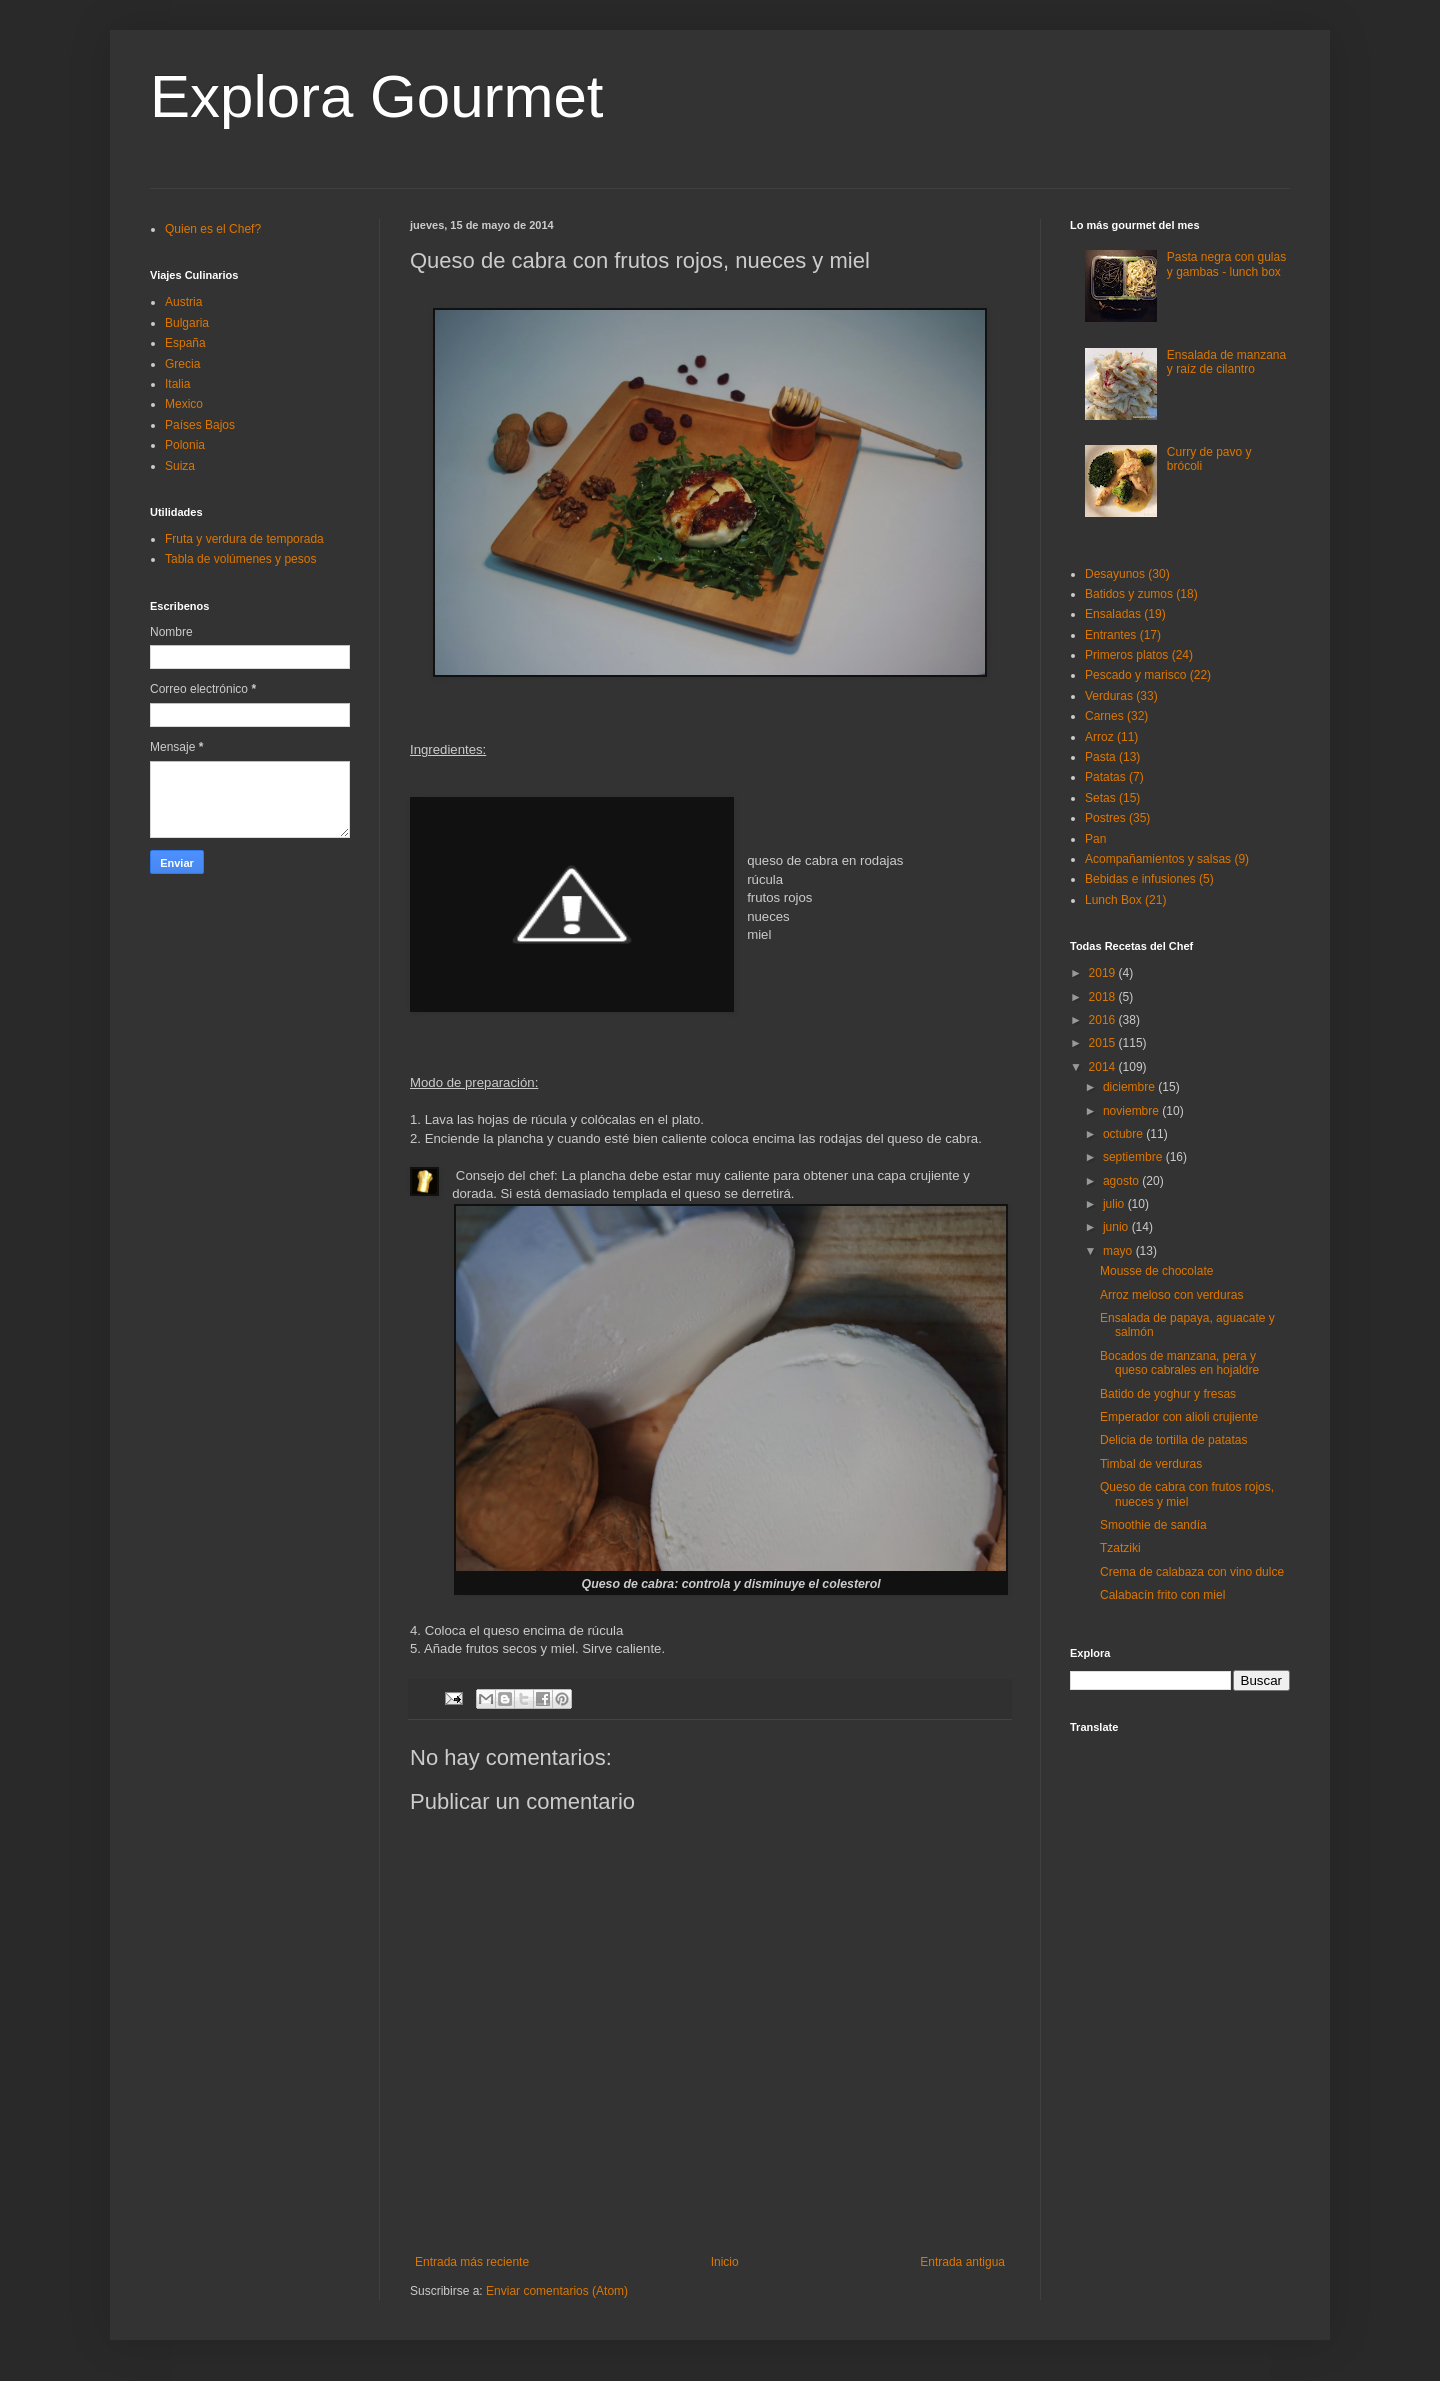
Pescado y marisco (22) (1148, 675)
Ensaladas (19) (1125, 614)
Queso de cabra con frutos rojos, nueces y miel (1187, 1494)
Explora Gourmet (377, 96)
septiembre (1134, 1157)
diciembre (1130, 1087)
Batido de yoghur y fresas (1168, 1394)
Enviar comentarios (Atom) (557, 2291)
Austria (183, 302)
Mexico (184, 404)
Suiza (180, 466)
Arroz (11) (1111, 737)
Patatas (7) (1114, 777)
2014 (1104, 1067)
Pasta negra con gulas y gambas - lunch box (1226, 264)
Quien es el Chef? (213, 229)
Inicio (725, 2262)
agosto (1122, 1181)
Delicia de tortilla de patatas (1173, 1440)
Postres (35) (1117, 818)
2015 (1104, 1043)
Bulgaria (187, 323)
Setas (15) (1112, 798)
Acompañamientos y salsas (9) (1167, 859)
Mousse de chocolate (1156, 1271)
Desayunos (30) (1127, 574)
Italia (177, 384)
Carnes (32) (1116, 716)
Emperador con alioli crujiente (1179, 1417)
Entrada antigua (962, 2262)
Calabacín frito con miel (1162, 1595)
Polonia (185, 445)
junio (1117, 1227)
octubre (1124, 1134)
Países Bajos (200, 425)
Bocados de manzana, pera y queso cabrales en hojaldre (1179, 1363)
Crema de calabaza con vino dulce (1192, 1572)
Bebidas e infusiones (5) (1149, 879)
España (185, 343)
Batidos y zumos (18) (1141, 594)
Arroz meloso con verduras (1171, 1295)
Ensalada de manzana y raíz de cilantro (1226, 362)
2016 (1104, 1020)
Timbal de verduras (1151, 1464)
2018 (1104, 997)
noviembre (1132, 1111)
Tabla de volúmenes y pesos (240, 559)
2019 (1104, 973)
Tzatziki (1120, 1548)
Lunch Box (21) (1125, 900)
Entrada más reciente (472, 2262)
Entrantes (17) (1123, 635)
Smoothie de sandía (1153, 1525)
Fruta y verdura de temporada (244, 539)
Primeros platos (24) (1139, 655)
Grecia (182, 364)
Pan (1095, 839)
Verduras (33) (1121, 696)
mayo (1119, 1251)
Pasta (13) (1112, 757)
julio (1115, 1204)
